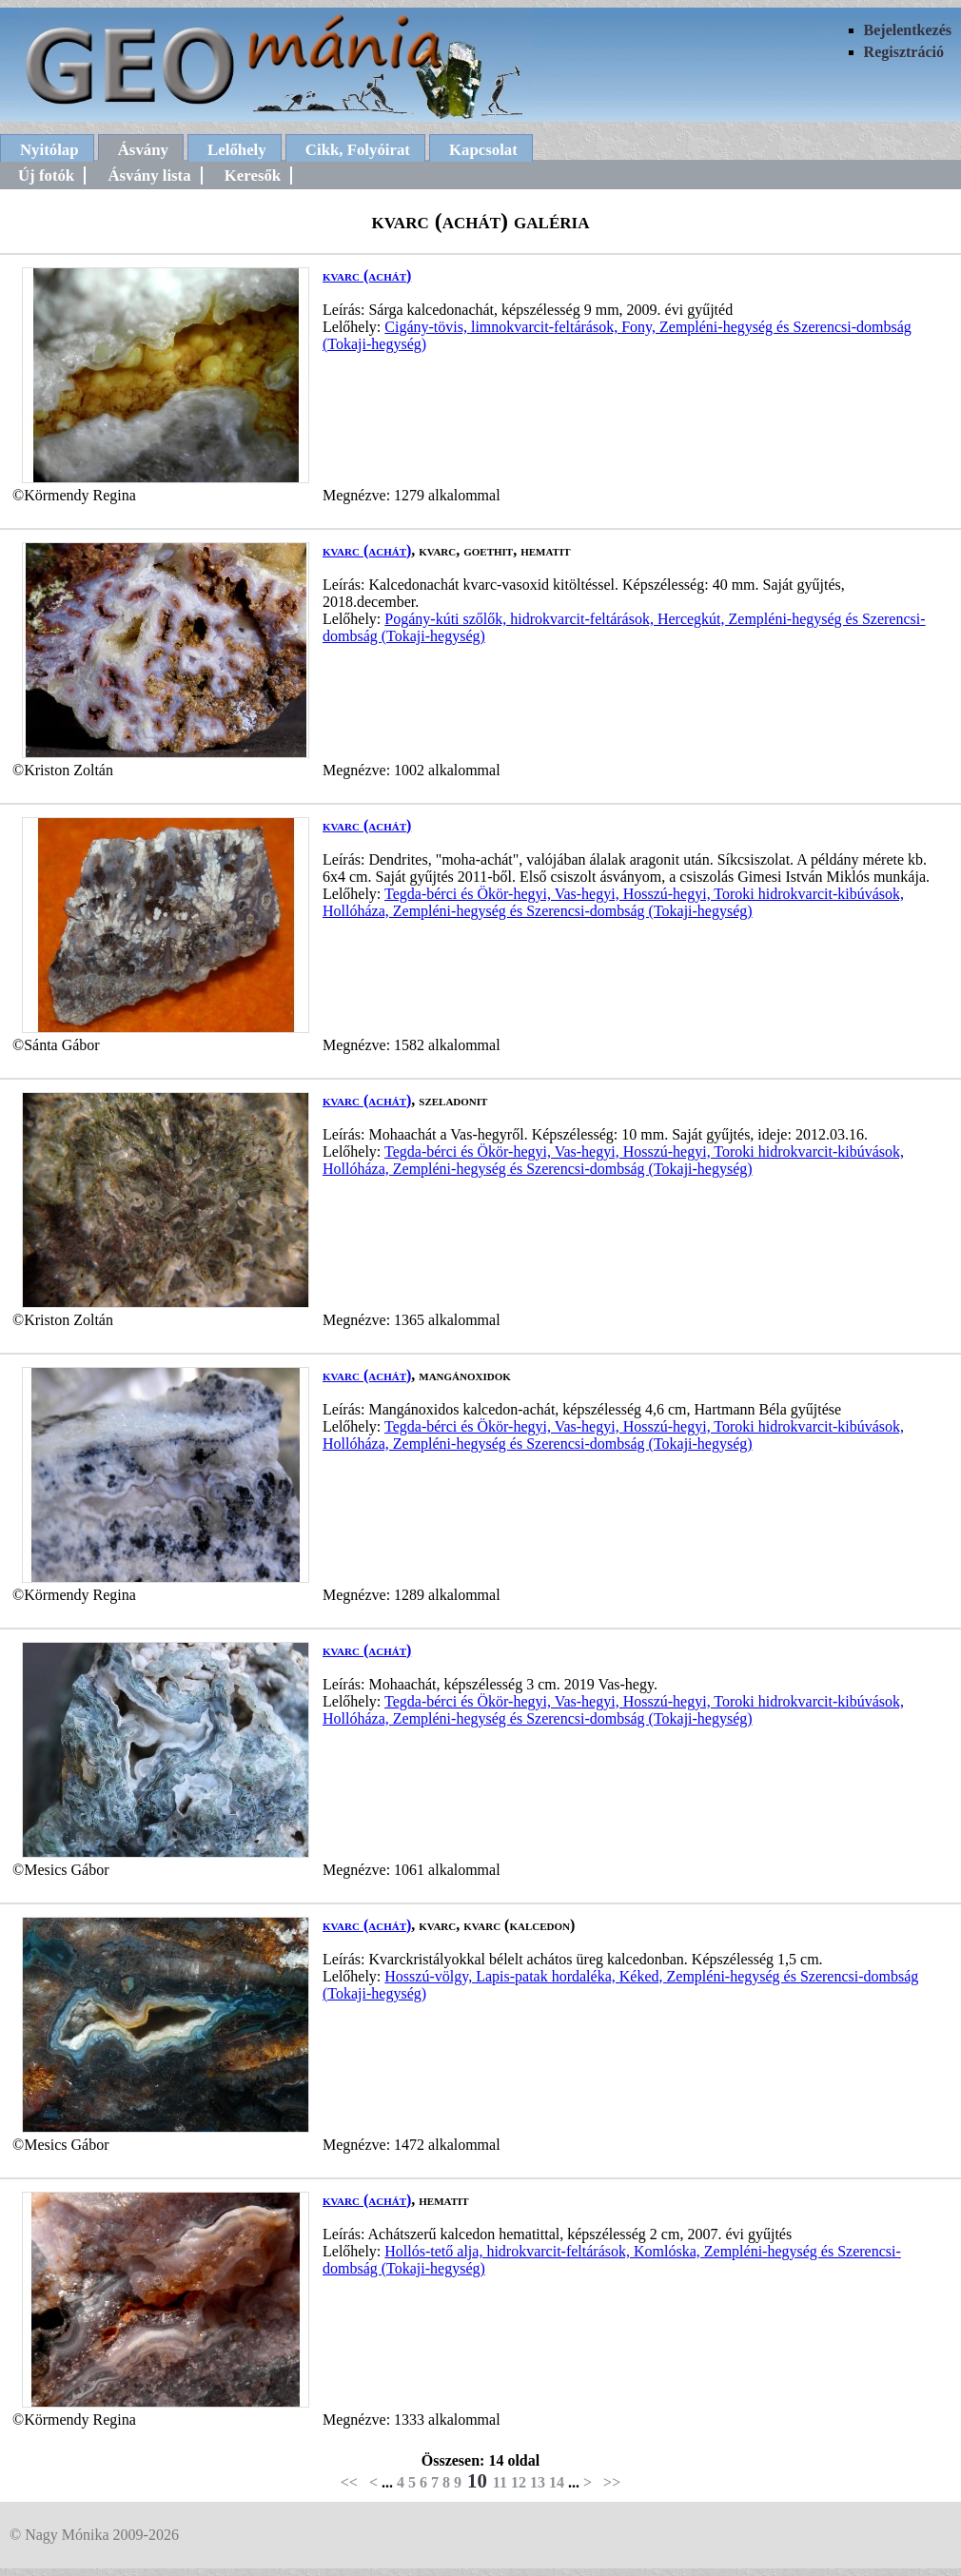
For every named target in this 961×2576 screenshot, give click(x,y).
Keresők (253, 175)
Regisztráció (904, 52)
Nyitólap (49, 150)
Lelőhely (236, 150)
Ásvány (143, 150)
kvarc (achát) (367, 275)
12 (518, 2482)
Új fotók (46, 175)
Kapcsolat (483, 150)
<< (349, 2482)
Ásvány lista (149, 175)
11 (500, 2482)
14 (556, 2482)
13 (537, 2482)
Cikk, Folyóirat (357, 150)
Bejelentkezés (907, 30)
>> (611, 2482)
